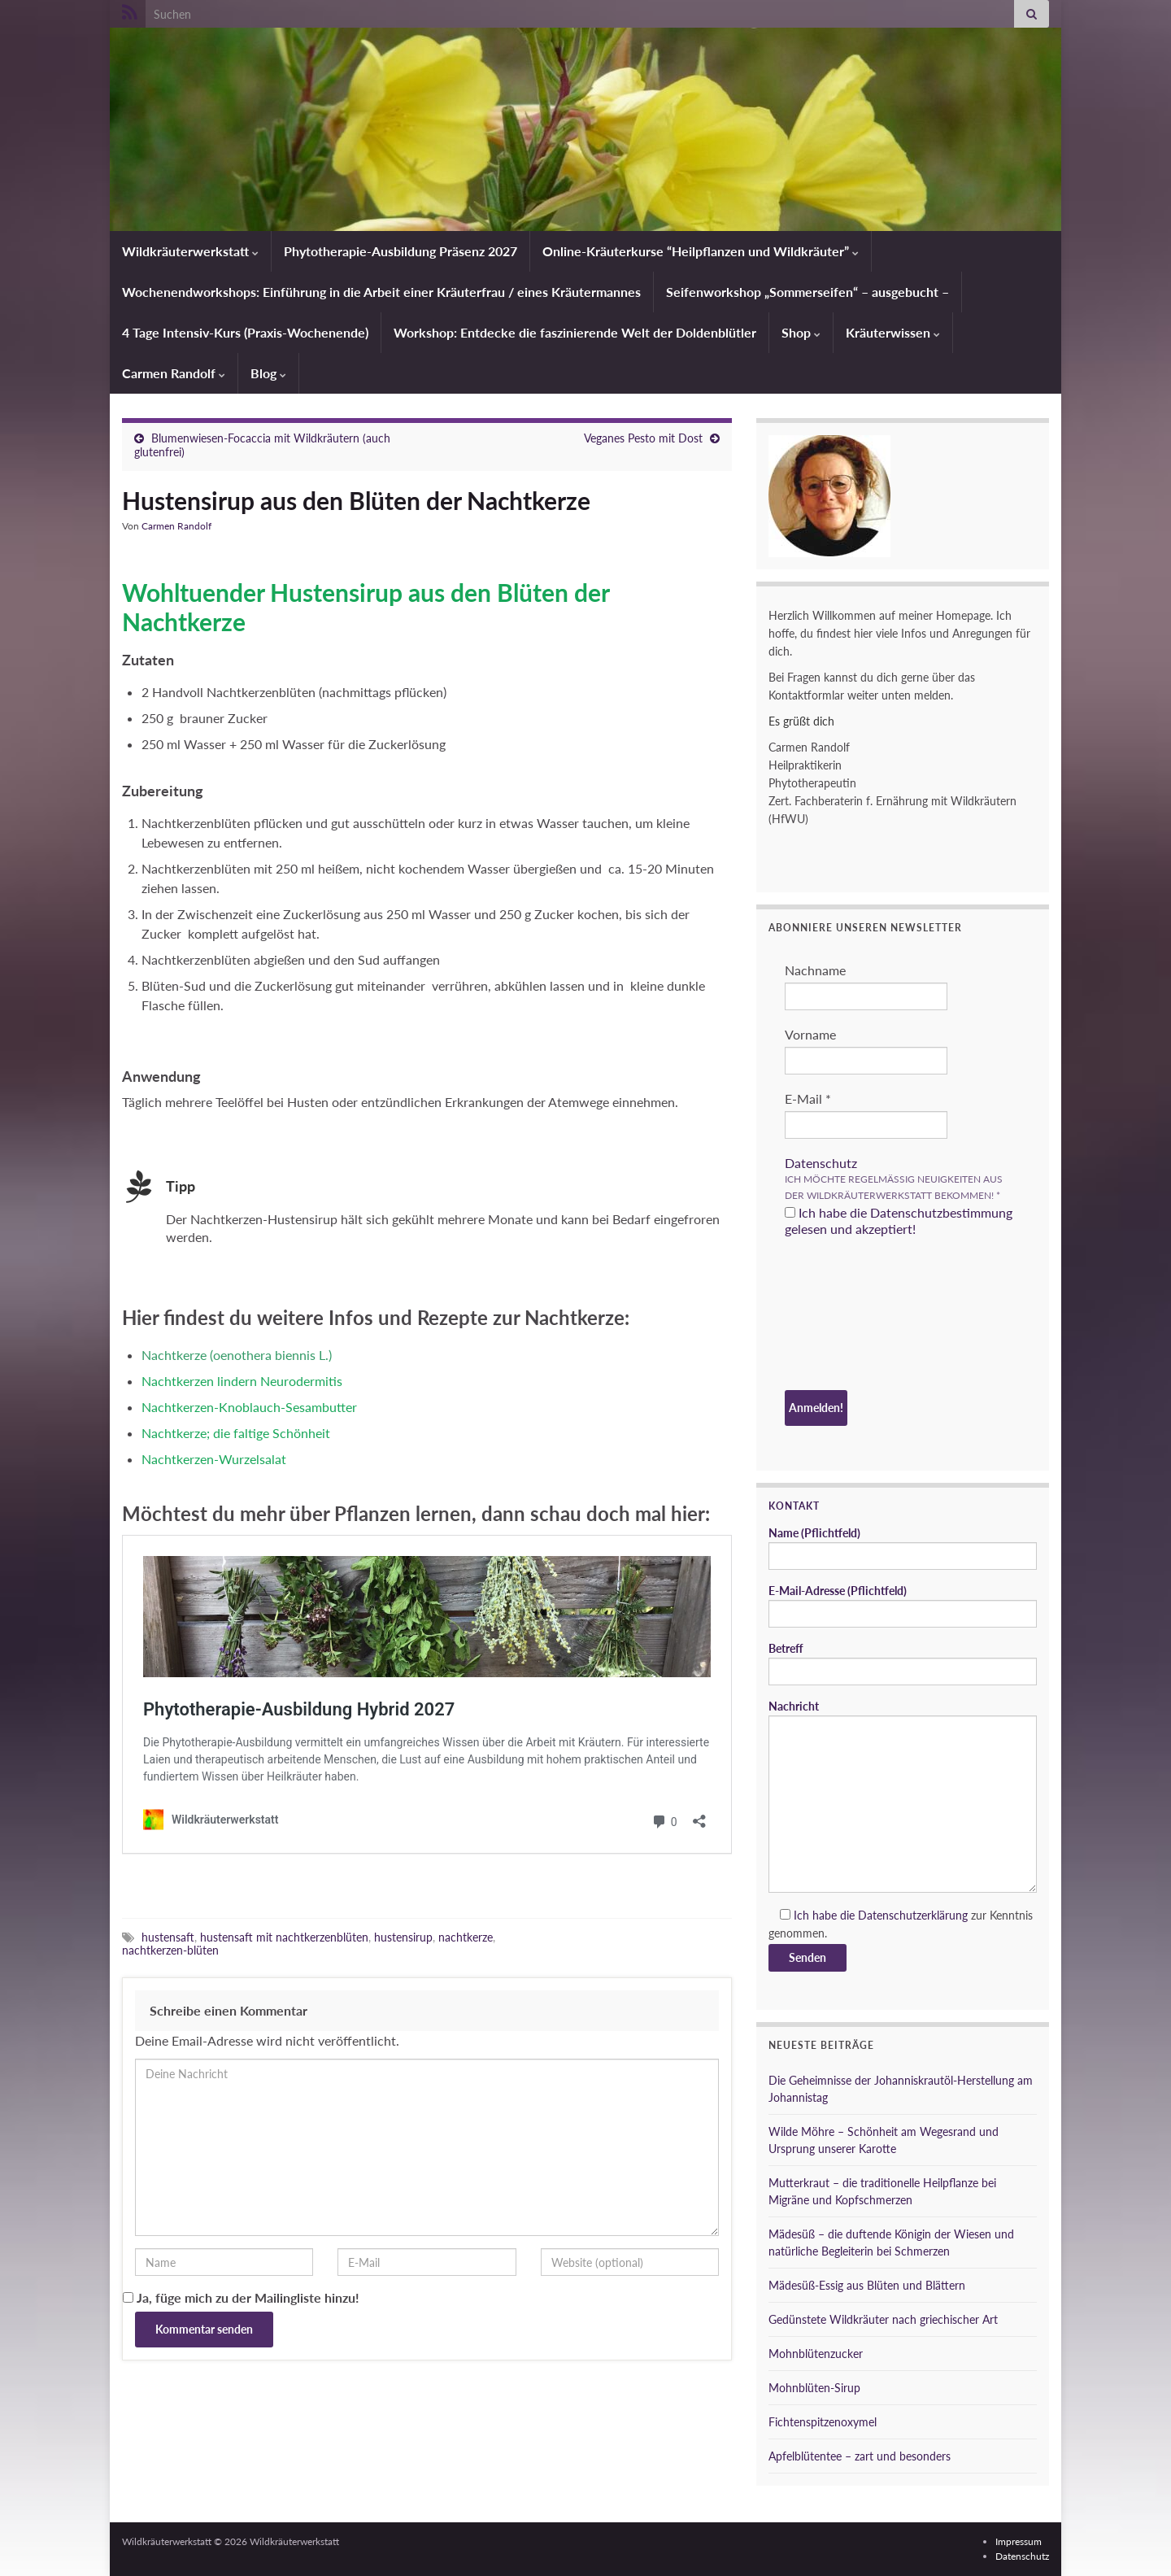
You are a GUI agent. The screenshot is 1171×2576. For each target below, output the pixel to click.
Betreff (902, 1663)
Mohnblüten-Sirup (814, 2388)
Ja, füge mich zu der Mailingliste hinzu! (241, 2297)
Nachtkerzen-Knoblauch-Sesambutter (249, 1406)
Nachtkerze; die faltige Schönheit (235, 1433)
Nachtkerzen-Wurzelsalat (213, 1459)
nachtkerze (465, 1937)
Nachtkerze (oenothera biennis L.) (236, 1354)
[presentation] (851, 1316)
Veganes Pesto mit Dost (643, 438)
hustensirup (403, 1937)
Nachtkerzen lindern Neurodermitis (241, 1380)
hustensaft (167, 1937)
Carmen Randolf (173, 373)
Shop (801, 332)
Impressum (1018, 2541)
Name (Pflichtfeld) (902, 1548)
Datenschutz (821, 1162)
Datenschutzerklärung (913, 1915)
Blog (268, 373)
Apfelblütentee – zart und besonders (859, 2456)
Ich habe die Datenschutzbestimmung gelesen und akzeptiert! (898, 1220)
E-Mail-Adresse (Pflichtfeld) (902, 1606)
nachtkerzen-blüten (170, 1950)
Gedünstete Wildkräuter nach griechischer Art (883, 2319)
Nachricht (902, 1796)
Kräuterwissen (893, 332)
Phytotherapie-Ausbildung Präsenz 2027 (400, 251)
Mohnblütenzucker (815, 2353)
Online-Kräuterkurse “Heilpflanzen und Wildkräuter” (700, 251)
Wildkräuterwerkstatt (190, 251)
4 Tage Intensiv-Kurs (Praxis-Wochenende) (245, 332)
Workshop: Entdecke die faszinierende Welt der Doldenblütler (575, 332)
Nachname (815, 970)
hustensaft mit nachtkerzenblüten (284, 1937)
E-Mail (808, 1098)
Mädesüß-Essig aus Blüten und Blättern (866, 2285)
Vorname (810, 1034)
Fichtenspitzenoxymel (822, 2422)
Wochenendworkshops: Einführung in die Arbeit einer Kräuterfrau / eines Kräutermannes (381, 291)
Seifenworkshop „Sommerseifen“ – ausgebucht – (807, 291)
